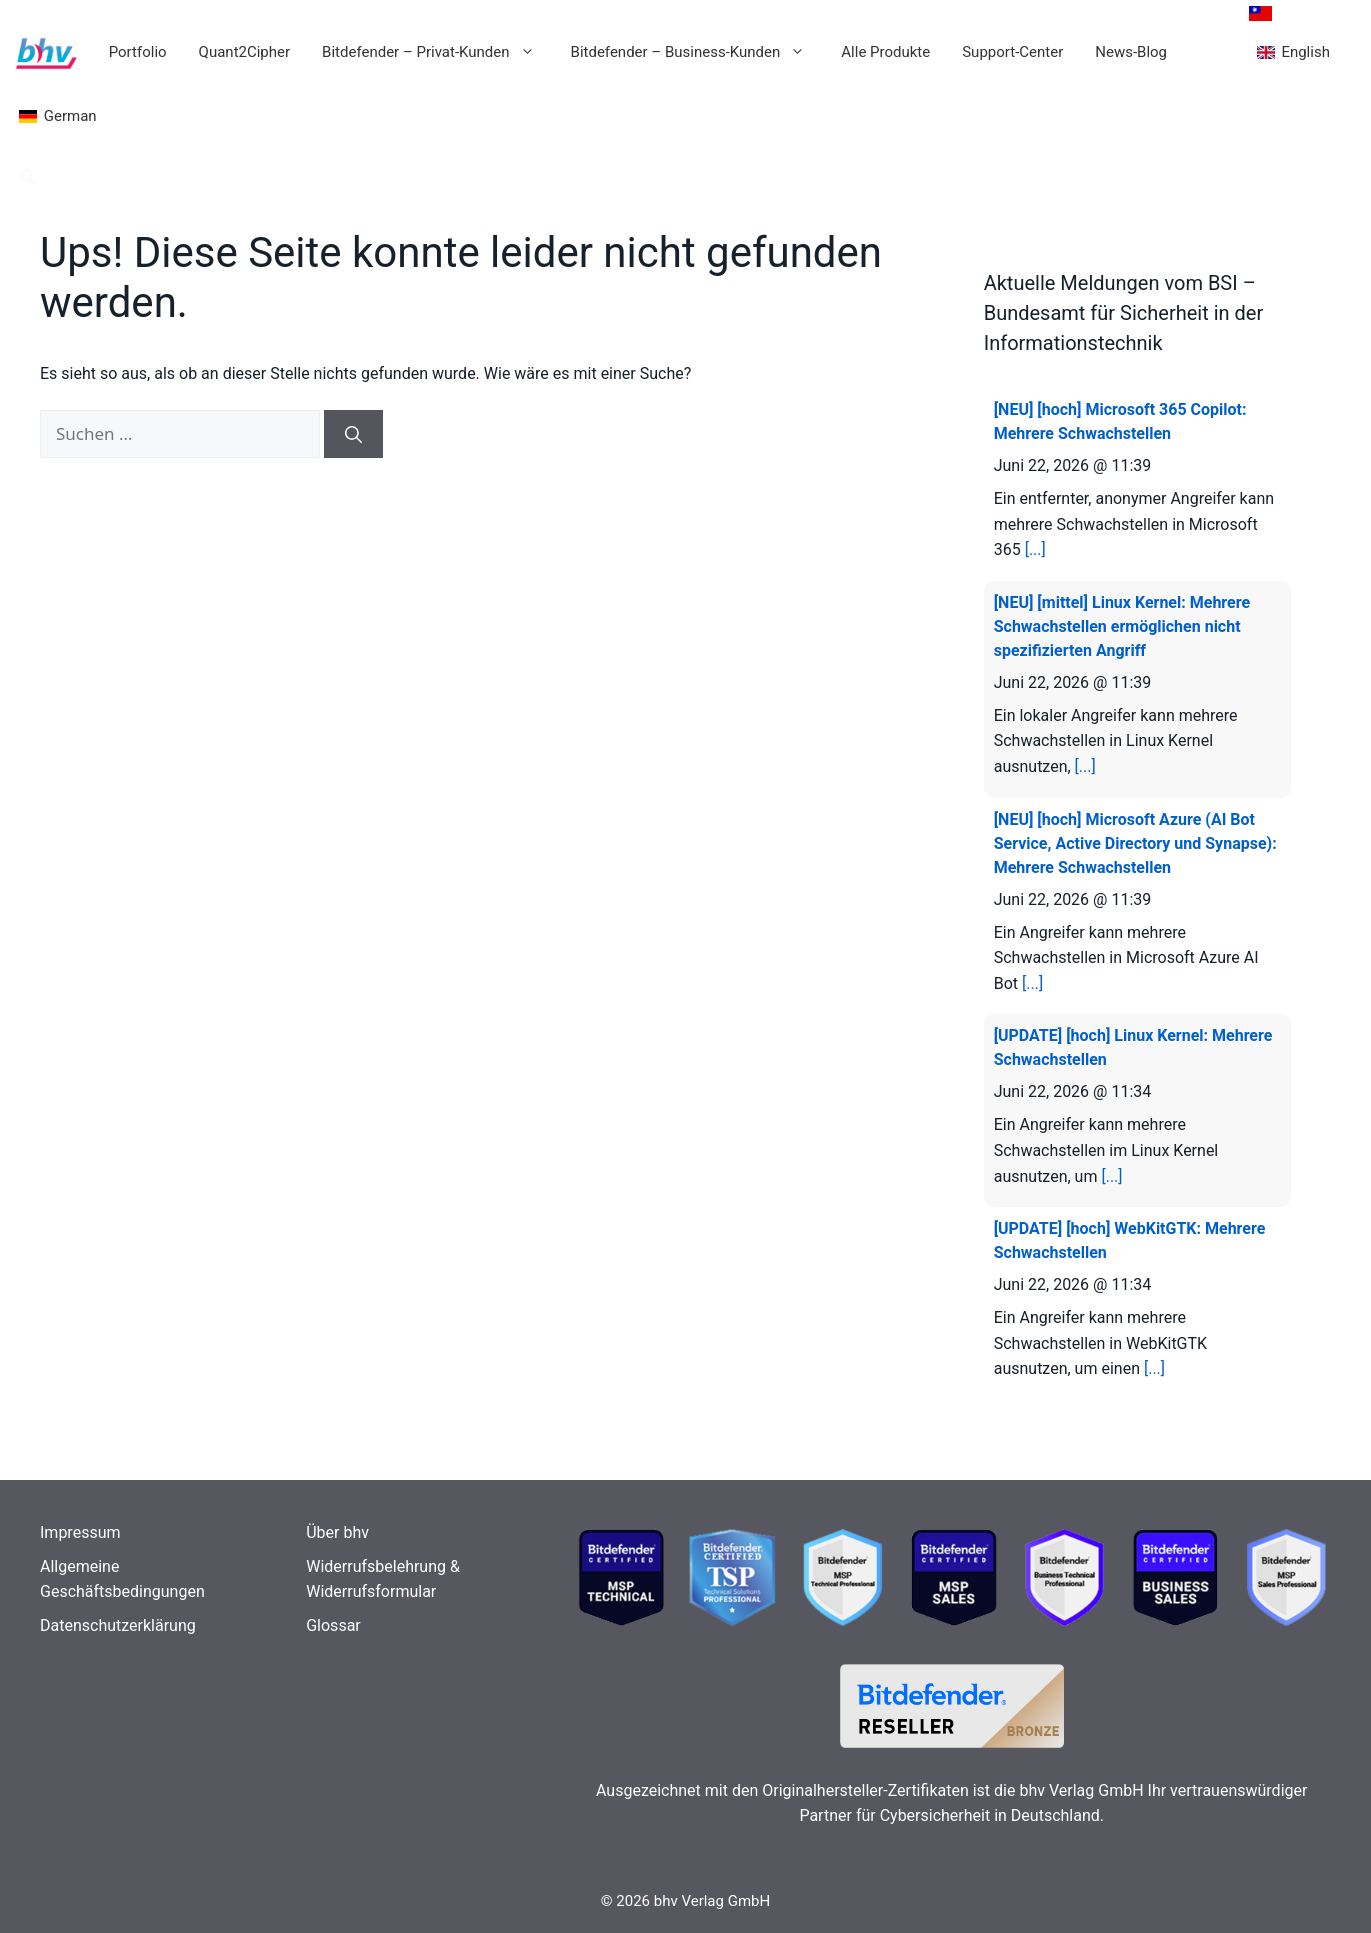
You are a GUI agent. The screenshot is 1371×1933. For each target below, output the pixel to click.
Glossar (333, 1625)
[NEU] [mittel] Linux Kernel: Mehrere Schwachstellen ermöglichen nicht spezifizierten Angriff (1122, 626)
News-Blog (1131, 52)
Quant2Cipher (245, 52)
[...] (1035, 549)
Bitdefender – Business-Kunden (698, 52)
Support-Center (1012, 52)
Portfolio (138, 52)
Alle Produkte (885, 52)
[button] (27, 178)
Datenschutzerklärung (118, 1625)
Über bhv (337, 1532)
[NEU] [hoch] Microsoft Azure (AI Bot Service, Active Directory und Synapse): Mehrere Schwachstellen (1135, 843)
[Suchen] (353, 434)
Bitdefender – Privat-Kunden (438, 52)
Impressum (80, 1532)
